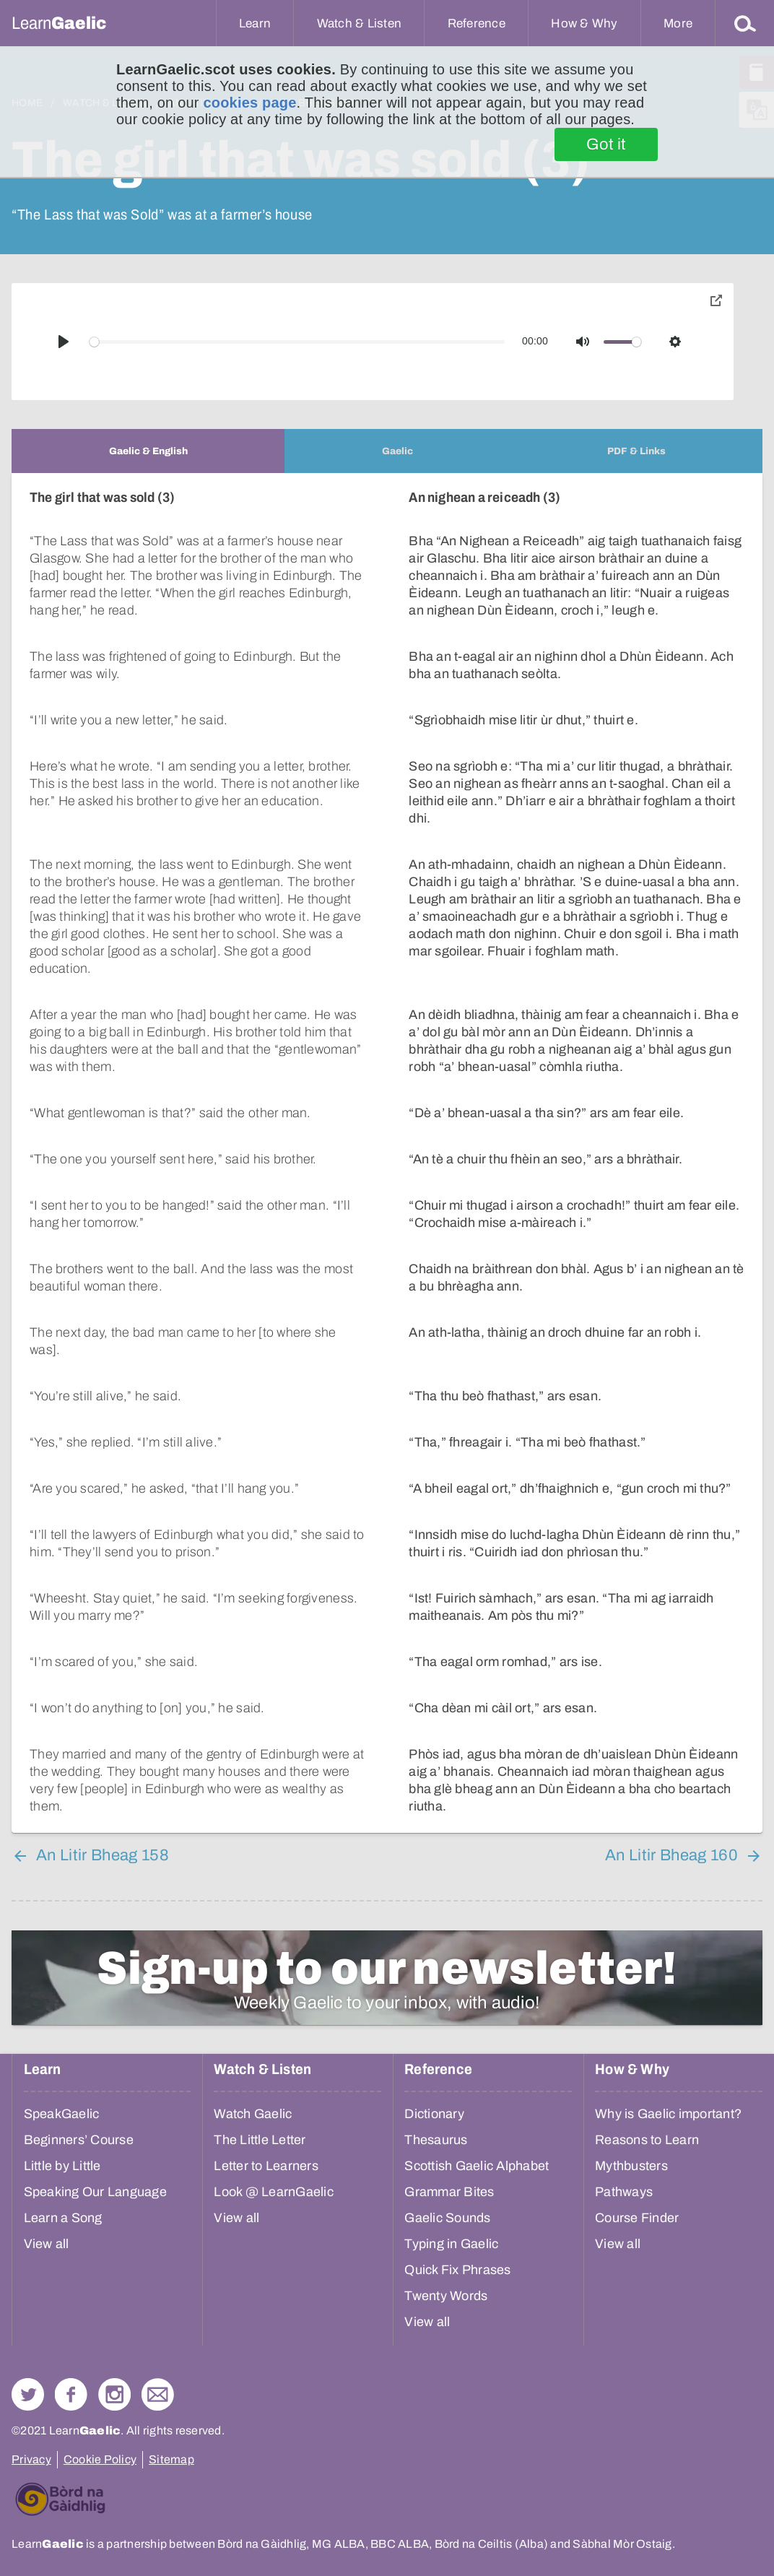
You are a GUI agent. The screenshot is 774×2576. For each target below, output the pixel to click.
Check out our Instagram (114, 2394)
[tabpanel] (387, 1153)
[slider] (297, 342)
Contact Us (158, 2394)
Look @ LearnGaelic (274, 2192)
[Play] (63, 341)
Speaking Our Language (95, 2192)
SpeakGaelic (62, 2114)
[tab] (148, 451)
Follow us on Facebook (71, 2394)
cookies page (249, 102)
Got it (606, 144)
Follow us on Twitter (28, 2394)
